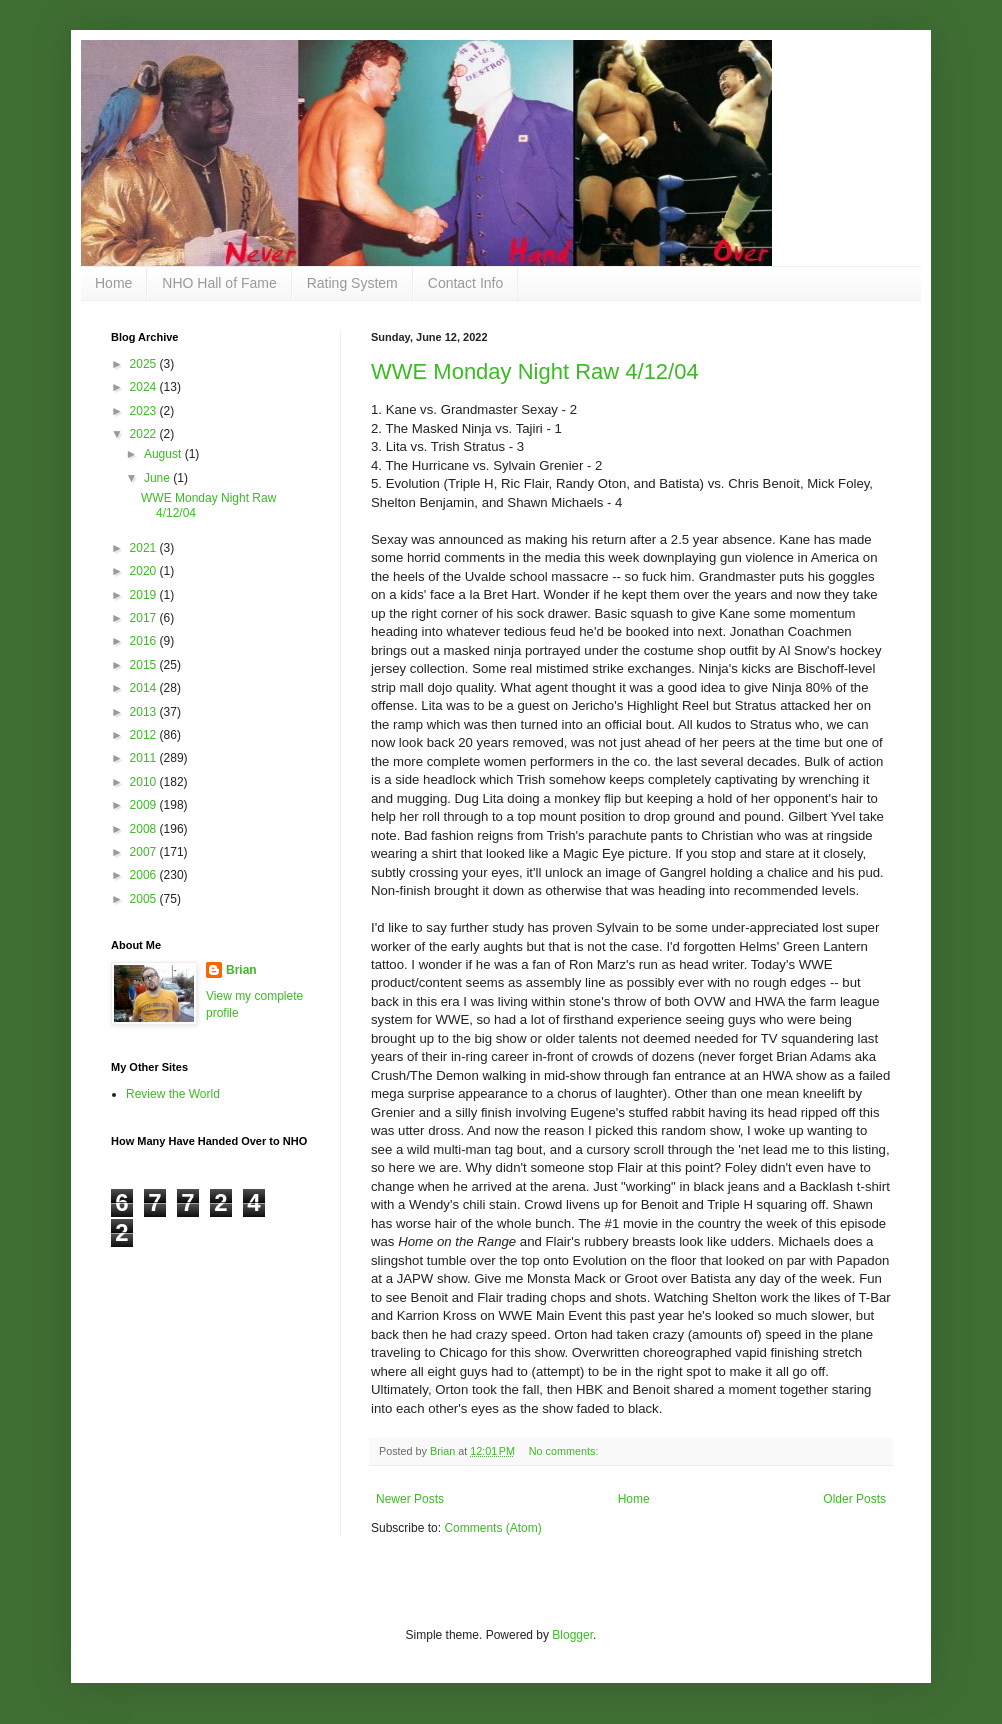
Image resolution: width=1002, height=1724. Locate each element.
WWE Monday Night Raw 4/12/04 (535, 371)
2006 (145, 875)
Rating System (352, 283)
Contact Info (466, 283)
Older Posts (854, 1499)
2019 (145, 595)
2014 (145, 688)
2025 (145, 364)
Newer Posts (410, 1499)
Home (113, 283)
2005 (145, 899)
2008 (145, 829)
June (158, 478)
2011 (145, 758)
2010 (145, 782)
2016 (145, 641)
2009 (145, 805)
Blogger (572, 1635)
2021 (145, 548)
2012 (145, 735)
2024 (145, 387)
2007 (145, 852)
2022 (145, 434)
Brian (241, 970)
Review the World (173, 1094)
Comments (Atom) (492, 1528)
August (164, 454)
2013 (145, 712)
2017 (145, 618)
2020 (145, 571)
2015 (145, 665)
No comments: (565, 1451)
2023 (145, 411)
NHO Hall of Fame (219, 283)
